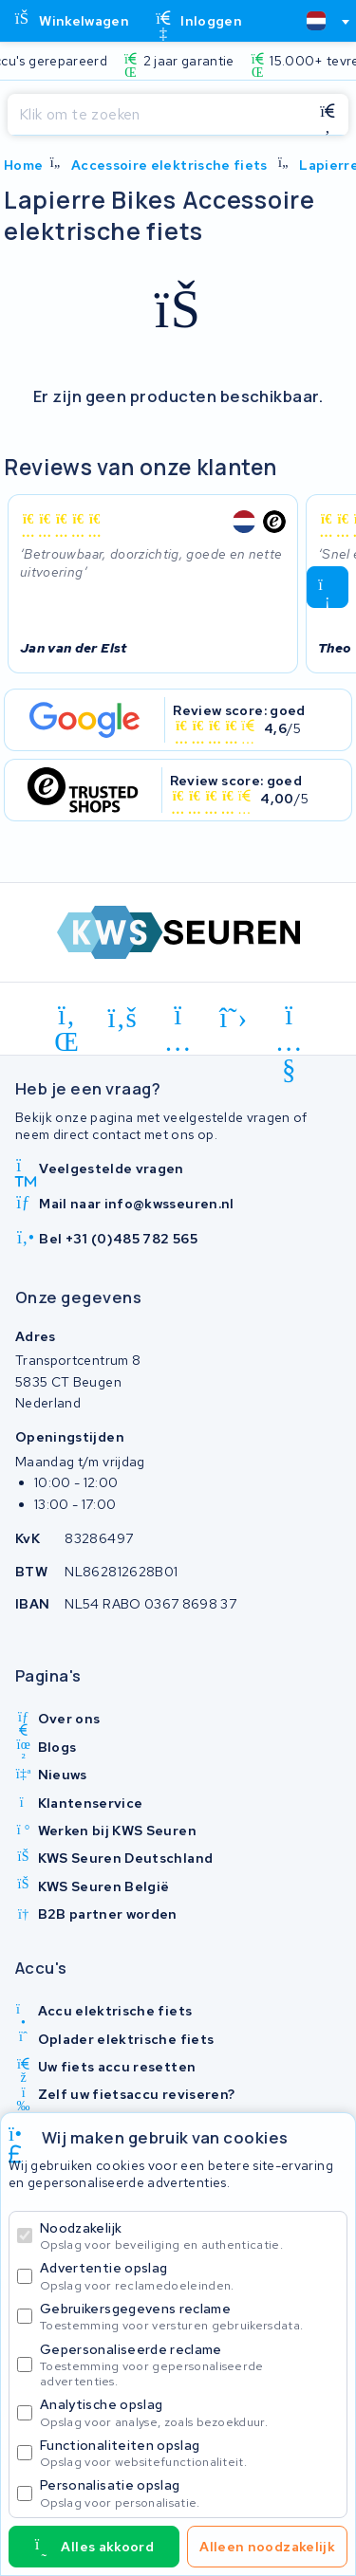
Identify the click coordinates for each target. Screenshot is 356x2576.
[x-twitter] (234, 1019)
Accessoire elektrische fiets (169, 165)
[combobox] (320, 21)
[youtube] (289, 1019)
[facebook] (123, 1019)
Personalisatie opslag (189, 2493)
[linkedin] (67, 1019)
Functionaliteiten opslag (189, 2453)
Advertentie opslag (189, 2275)
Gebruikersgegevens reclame (189, 2316)
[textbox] (316, 20)
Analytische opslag (189, 2412)
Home (23, 165)
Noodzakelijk (189, 2236)
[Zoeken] (157, 115)
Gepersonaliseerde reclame (189, 2365)
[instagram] (178, 1019)
